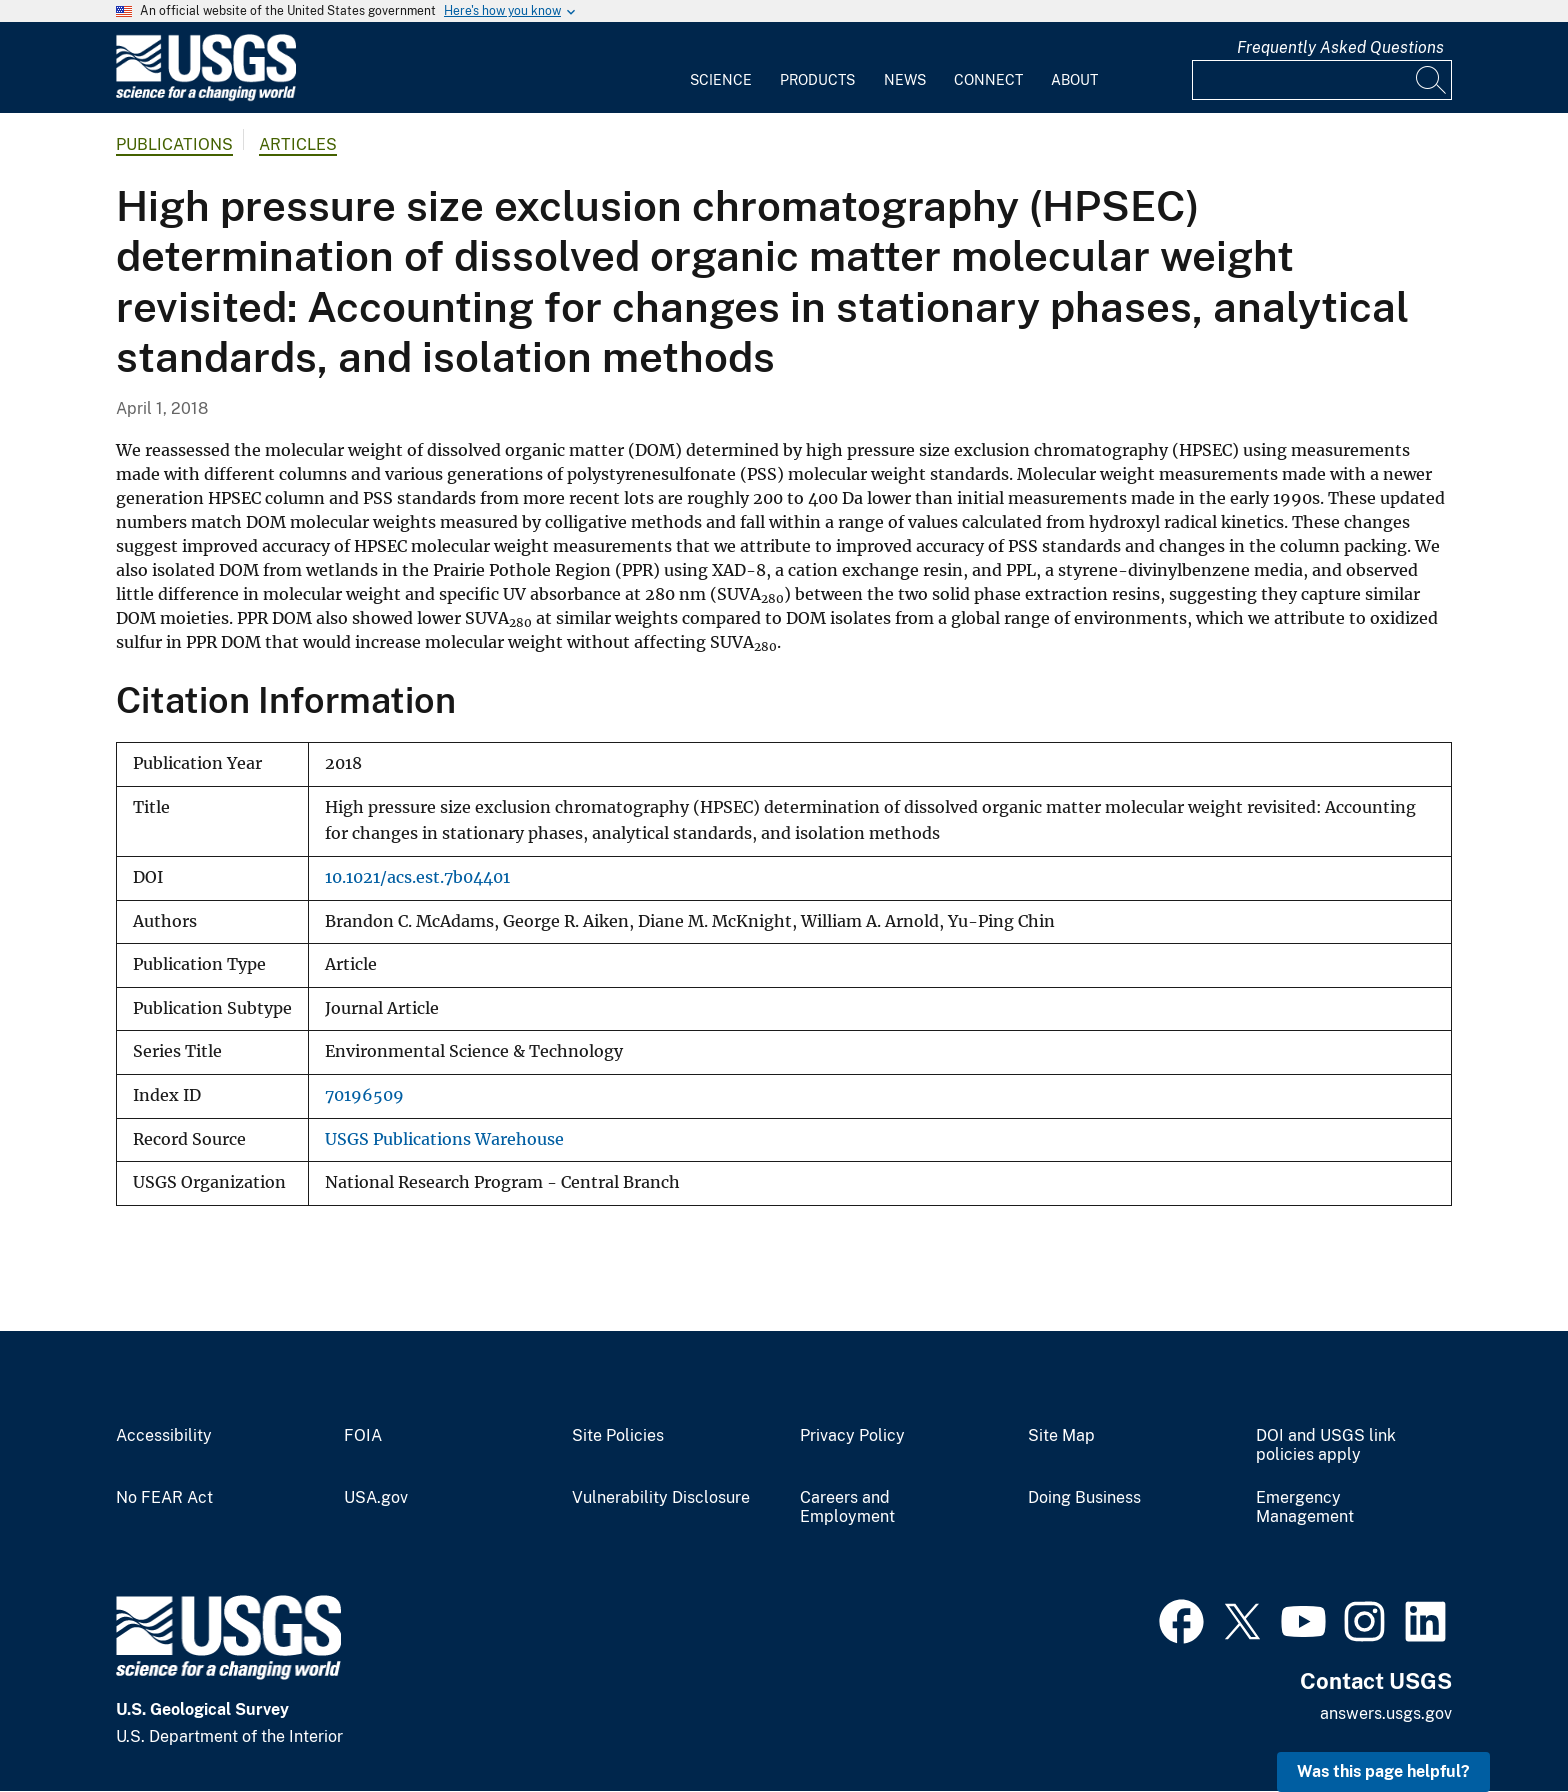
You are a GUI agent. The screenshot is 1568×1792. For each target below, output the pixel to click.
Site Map (1061, 1436)
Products (817, 80)
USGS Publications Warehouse (444, 1139)
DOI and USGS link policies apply (1326, 1445)
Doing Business (1084, 1498)
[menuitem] (721, 68)
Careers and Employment (847, 1507)
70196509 (364, 1095)
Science (721, 80)
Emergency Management (1305, 1507)
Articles (298, 144)
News (905, 80)
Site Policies (618, 1436)
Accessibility (164, 1436)
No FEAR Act (164, 1498)
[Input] (1322, 80)
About (1074, 80)
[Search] (1432, 80)
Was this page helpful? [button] (1383, 1771)
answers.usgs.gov (1386, 1713)
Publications (174, 144)
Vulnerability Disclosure (661, 1498)
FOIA (363, 1436)
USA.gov (376, 1498)
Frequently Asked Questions (1340, 47)
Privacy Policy (852, 1436)
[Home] (206, 96)
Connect (988, 80)
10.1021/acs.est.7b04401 (417, 877)
